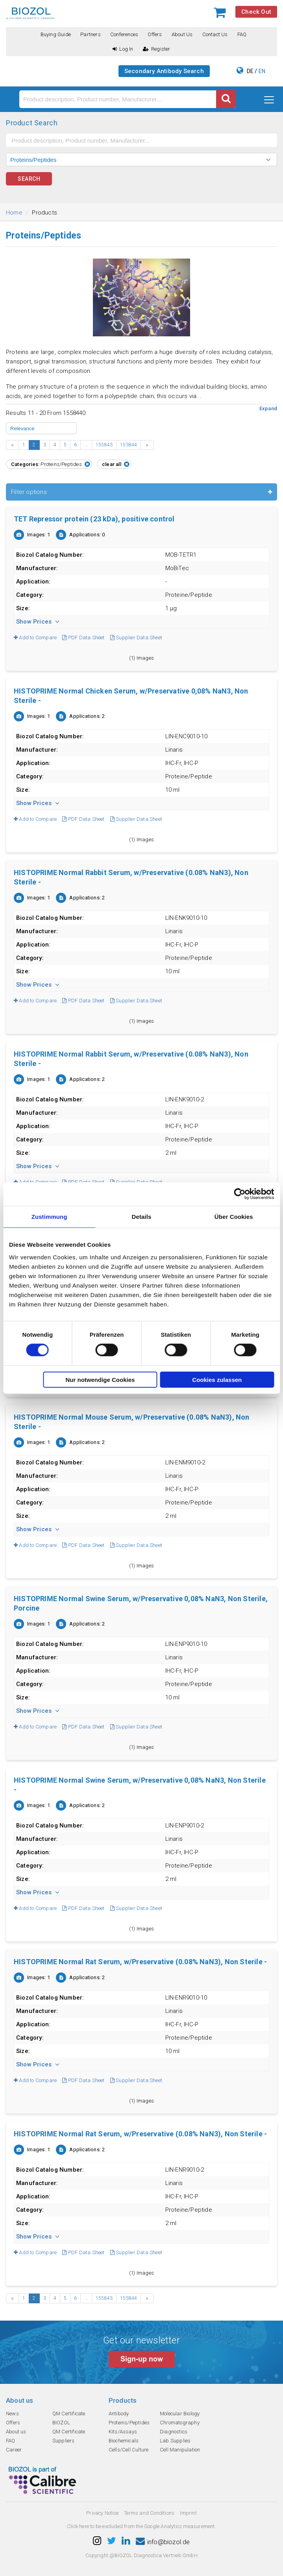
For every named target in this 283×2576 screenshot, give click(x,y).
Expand (268, 408)
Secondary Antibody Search (164, 71)
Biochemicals (124, 2441)
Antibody (119, 2413)
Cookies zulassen (217, 1379)
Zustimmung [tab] (49, 1216)
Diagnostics (173, 2432)
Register (156, 49)
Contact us (215, 34)
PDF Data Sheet (83, 637)
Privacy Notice (102, 2513)
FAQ (242, 34)
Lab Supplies (175, 2441)
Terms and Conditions (149, 2513)
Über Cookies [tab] (234, 1216)
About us (182, 34)
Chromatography (180, 2423)
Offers (155, 34)
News (12, 2413)
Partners (90, 34)
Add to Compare (35, 637)
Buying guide (56, 34)
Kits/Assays (123, 2432)
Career (14, 2450)
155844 (128, 445)
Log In (123, 49)
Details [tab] (142, 1216)
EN (262, 71)
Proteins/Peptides (129, 2423)
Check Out (256, 11)
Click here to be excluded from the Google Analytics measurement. (141, 2526)
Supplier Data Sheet (136, 637)
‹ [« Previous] (12, 445)
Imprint (188, 2513)
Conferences (124, 34)
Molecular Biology (180, 2413)
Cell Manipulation (180, 2450)
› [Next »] (147, 445)
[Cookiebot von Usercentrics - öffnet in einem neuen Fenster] (239, 1194)
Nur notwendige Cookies (100, 1379)
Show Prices (38, 621)
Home (14, 212)
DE (250, 71)
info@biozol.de (163, 2542)
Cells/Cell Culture (129, 2450)
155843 (104, 445)
